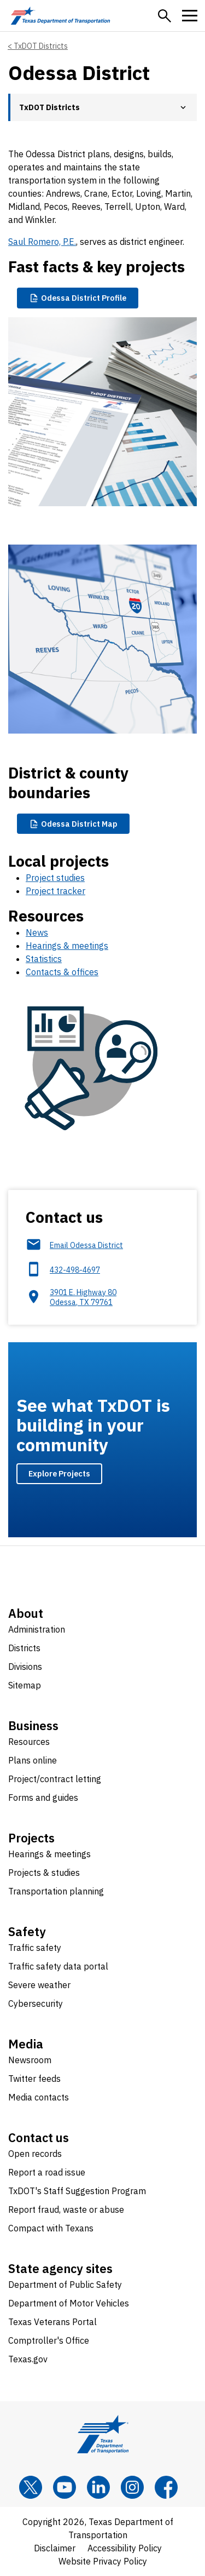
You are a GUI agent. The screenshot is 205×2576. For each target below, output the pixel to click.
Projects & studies (44, 1872)
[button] (165, 16)
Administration (36, 1629)
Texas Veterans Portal (52, 2321)
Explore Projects (59, 1473)
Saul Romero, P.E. (42, 241)
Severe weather (39, 1984)
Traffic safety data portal (58, 1966)
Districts (24, 1647)
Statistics (44, 958)
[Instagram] (132, 2487)
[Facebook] (166, 2487)
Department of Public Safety (65, 2284)
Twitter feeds (34, 2078)
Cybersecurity (35, 2003)
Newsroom (29, 2059)
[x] (30, 2487)
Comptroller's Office (48, 2340)
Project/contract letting (54, 1778)
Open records (35, 2153)
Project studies (55, 877)
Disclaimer (54, 2548)
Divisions (25, 1666)
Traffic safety (34, 1947)
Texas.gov (28, 2359)
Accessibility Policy (124, 2548)
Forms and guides (43, 1797)
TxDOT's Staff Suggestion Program (77, 2190)
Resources (29, 1741)
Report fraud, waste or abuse (66, 2209)
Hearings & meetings (67, 945)
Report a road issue (46, 2172)
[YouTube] (64, 2487)
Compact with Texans (50, 2228)
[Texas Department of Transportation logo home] (60, 15)
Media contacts (38, 2097)
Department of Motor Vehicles (68, 2303)
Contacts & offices (62, 971)
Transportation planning (56, 1891)
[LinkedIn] (98, 2487)
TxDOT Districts (41, 46)
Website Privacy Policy (102, 2561)
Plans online (32, 1760)
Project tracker (55, 890)
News (37, 932)
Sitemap (24, 1685)
